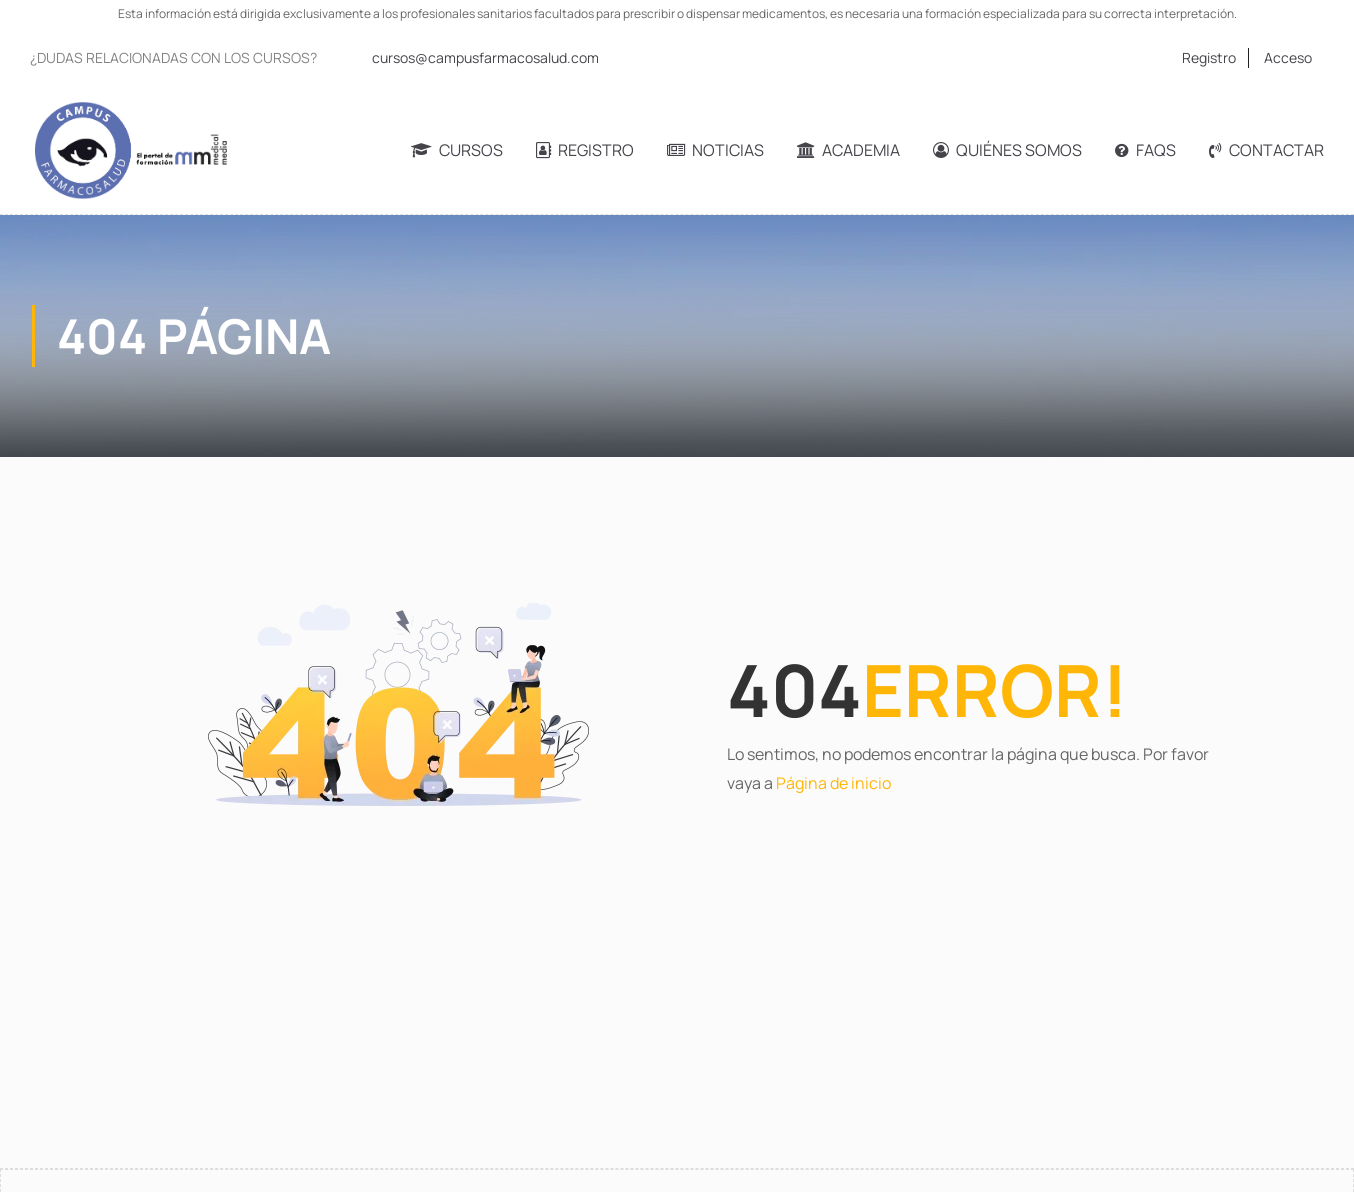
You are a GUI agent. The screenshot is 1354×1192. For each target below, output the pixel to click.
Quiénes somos (1007, 150)
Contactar (1266, 150)
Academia (848, 150)
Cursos (457, 150)
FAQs (1145, 150)
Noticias (715, 150)
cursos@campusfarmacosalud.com (485, 57)
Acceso (1288, 57)
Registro (1209, 57)
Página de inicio (833, 783)
